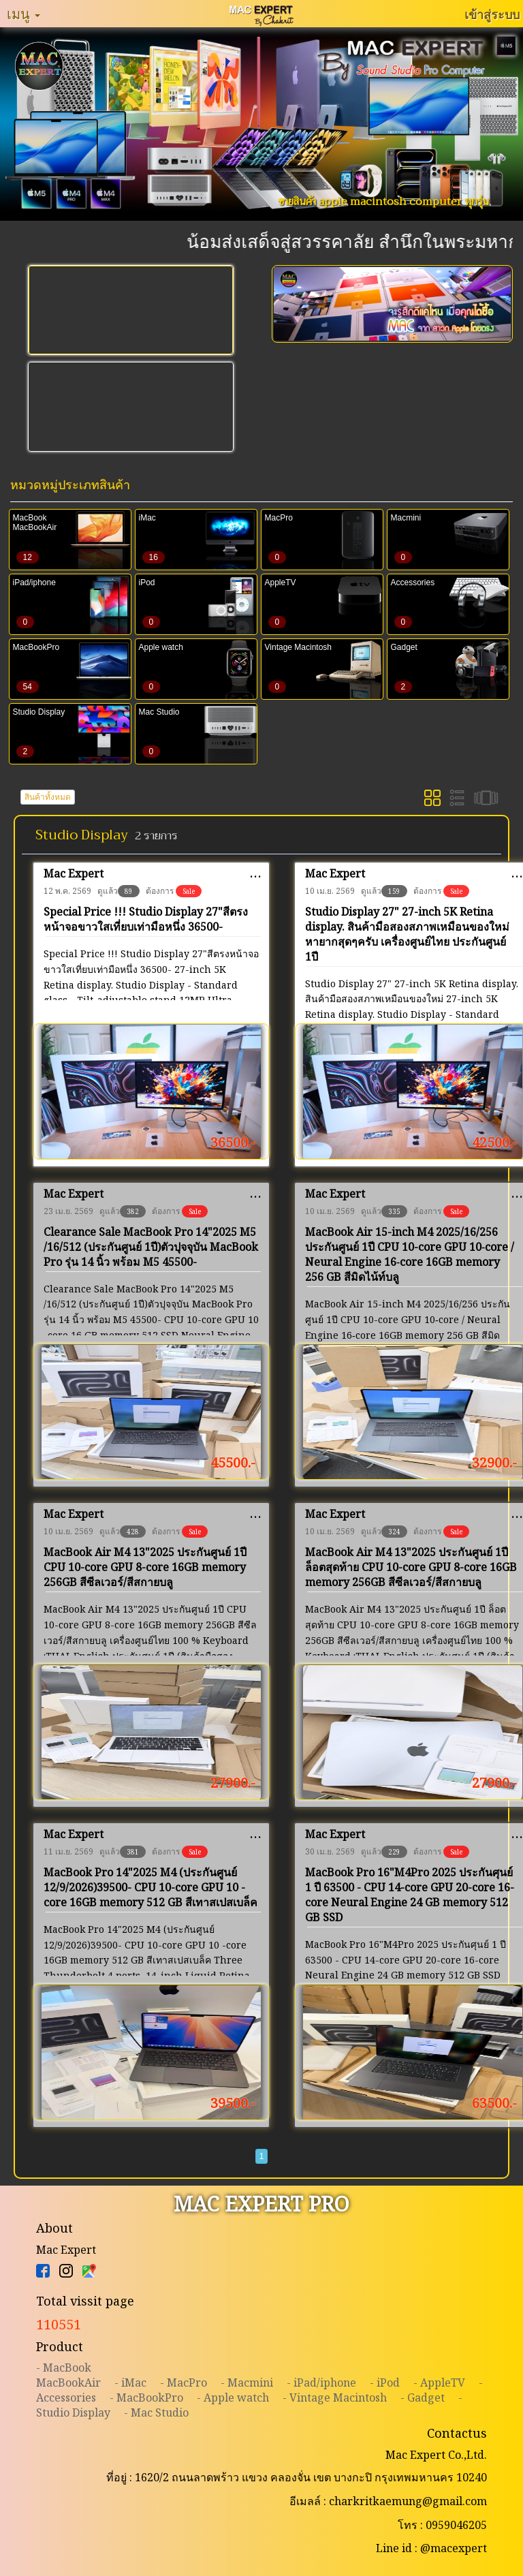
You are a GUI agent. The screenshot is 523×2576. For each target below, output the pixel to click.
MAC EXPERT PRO (261, 2203)
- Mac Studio (156, 2412)
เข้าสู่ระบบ (492, 14)
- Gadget (422, 2397)
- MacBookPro (146, 2397)
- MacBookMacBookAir (68, 2375)
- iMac (130, 2382)
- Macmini (247, 2382)
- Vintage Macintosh (335, 2397)
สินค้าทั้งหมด (48, 797)
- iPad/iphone (321, 2382)
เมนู (23, 13)
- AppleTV (439, 2382)
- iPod (385, 2382)
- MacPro (183, 2382)
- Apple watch (233, 2397)
